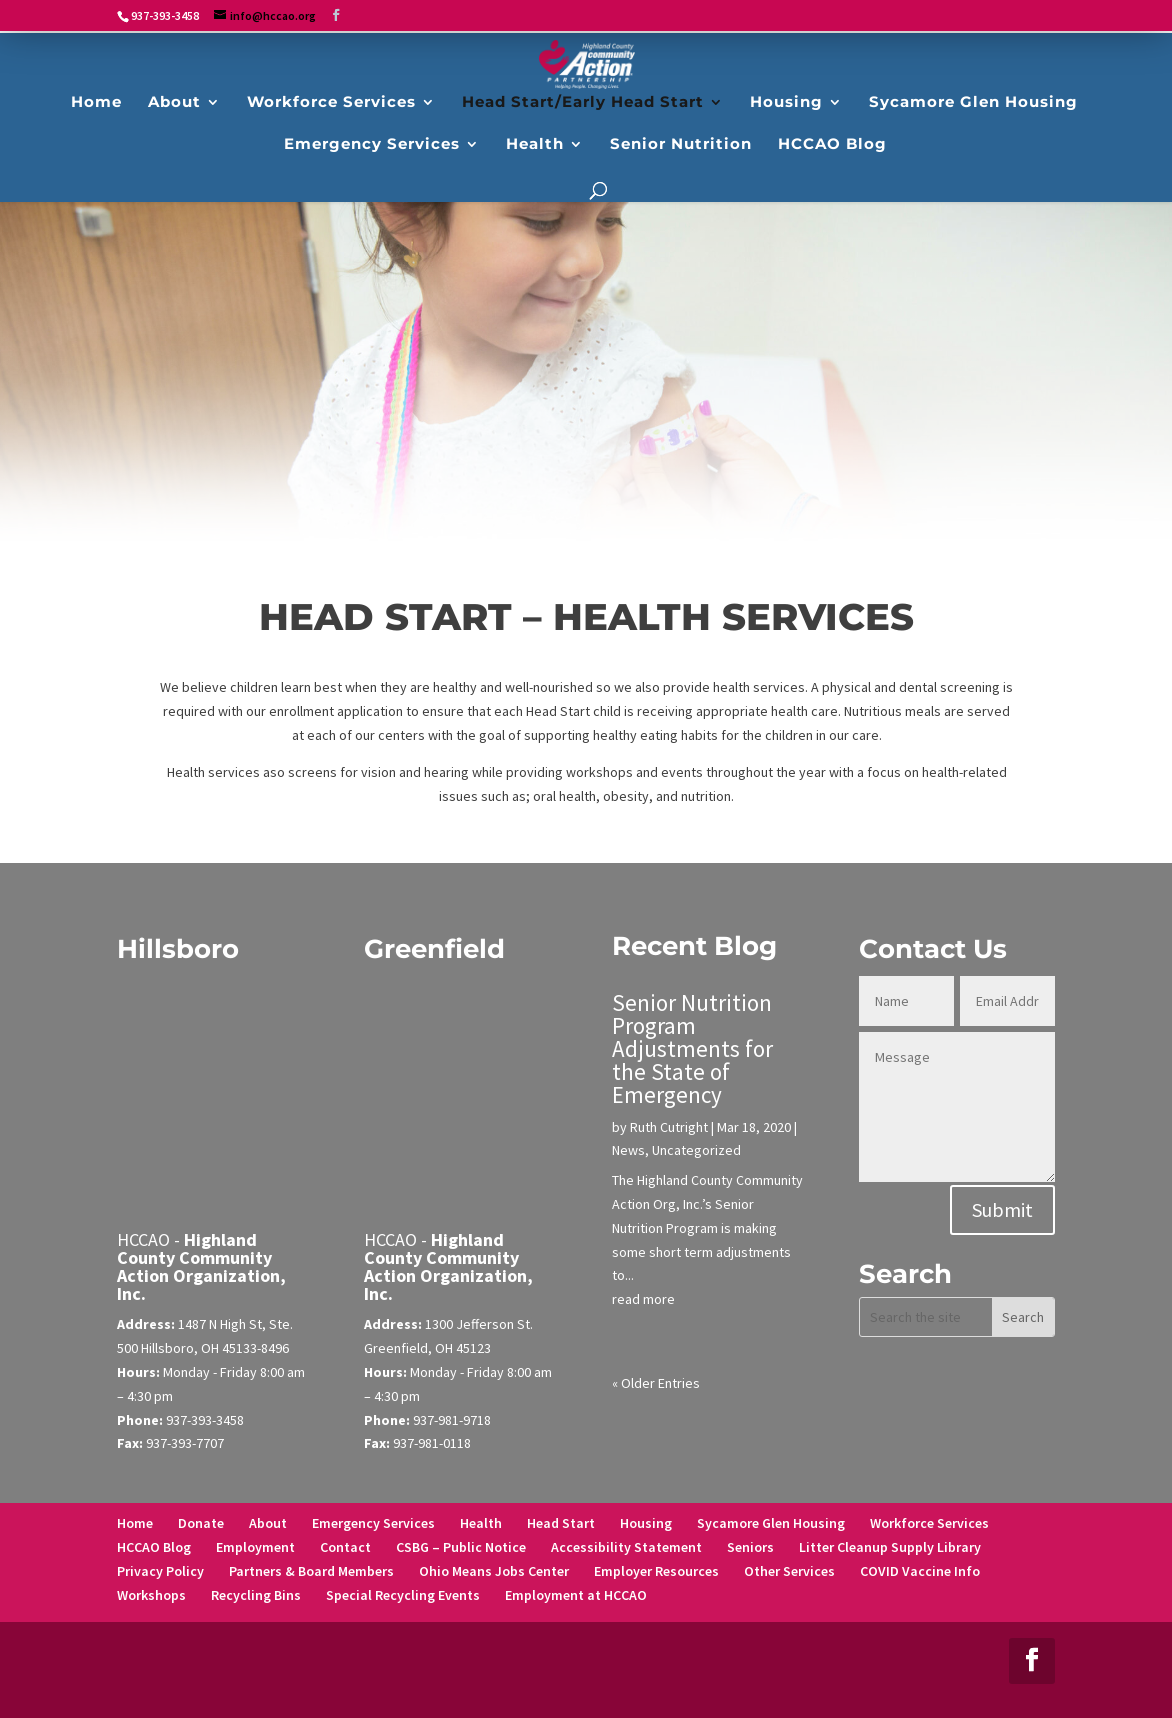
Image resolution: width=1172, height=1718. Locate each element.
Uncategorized (696, 1150)
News (628, 1150)
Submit (1002, 1209)
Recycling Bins (256, 1595)
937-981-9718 (452, 1420)
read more (643, 1299)
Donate (201, 1523)
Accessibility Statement (626, 1547)
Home (135, 1523)
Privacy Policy (160, 1571)
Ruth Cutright (669, 1127)
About (268, 1523)
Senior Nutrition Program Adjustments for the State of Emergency (692, 1048)
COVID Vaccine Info (920, 1571)
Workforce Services (929, 1523)
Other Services (789, 1571)
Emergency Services (373, 1523)
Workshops (151, 1595)
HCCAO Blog (154, 1547)
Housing (646, 1523)
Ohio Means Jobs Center (494, 1571)
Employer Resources (656, 1571)
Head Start (561, 1523)
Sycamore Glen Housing (771, 1523)
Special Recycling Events (403, 1595)
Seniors (750, 1547)
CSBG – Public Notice (461, 1547)
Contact (345, 1547)
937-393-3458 (205, 1420)
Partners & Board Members (311, 1571)
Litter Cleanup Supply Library (890, 1547)
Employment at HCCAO (576, 1595)
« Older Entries (656, 1383)
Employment (255, 1547)
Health (481, 1523)
